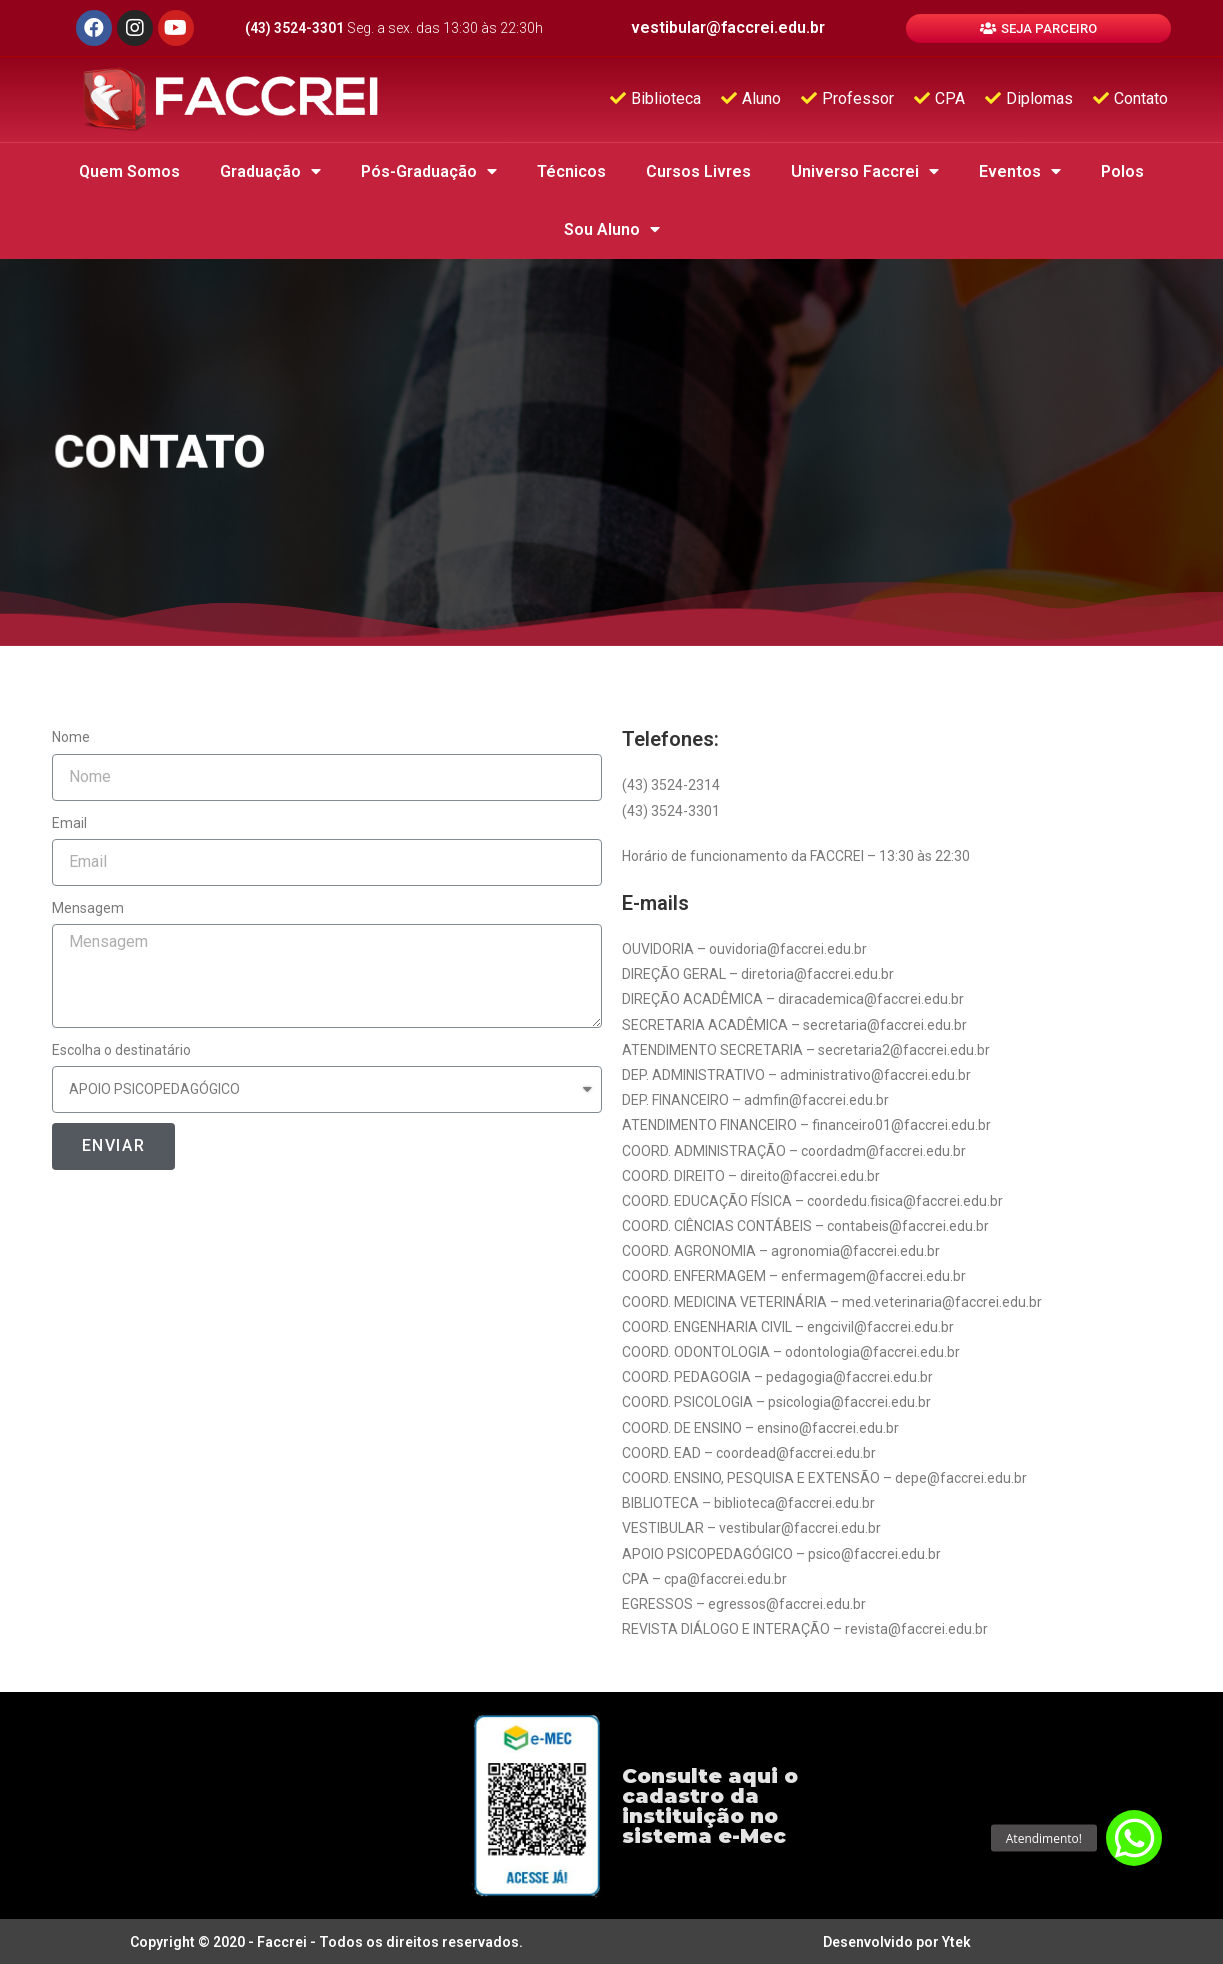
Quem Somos (129, 171)
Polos (1122, 171)
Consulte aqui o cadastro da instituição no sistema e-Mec (710, 1806)
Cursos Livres (698, 171)
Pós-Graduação (429, 171)
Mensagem (88, 908)
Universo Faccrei (865, 171)
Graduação (270, 171)
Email (69, 823)
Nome (71, 737)
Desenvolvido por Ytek (897, 1942)
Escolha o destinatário (121, 1050)
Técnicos (571, 171)
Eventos (1020, 171)
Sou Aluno (612, 229)
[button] (1038, 28)
